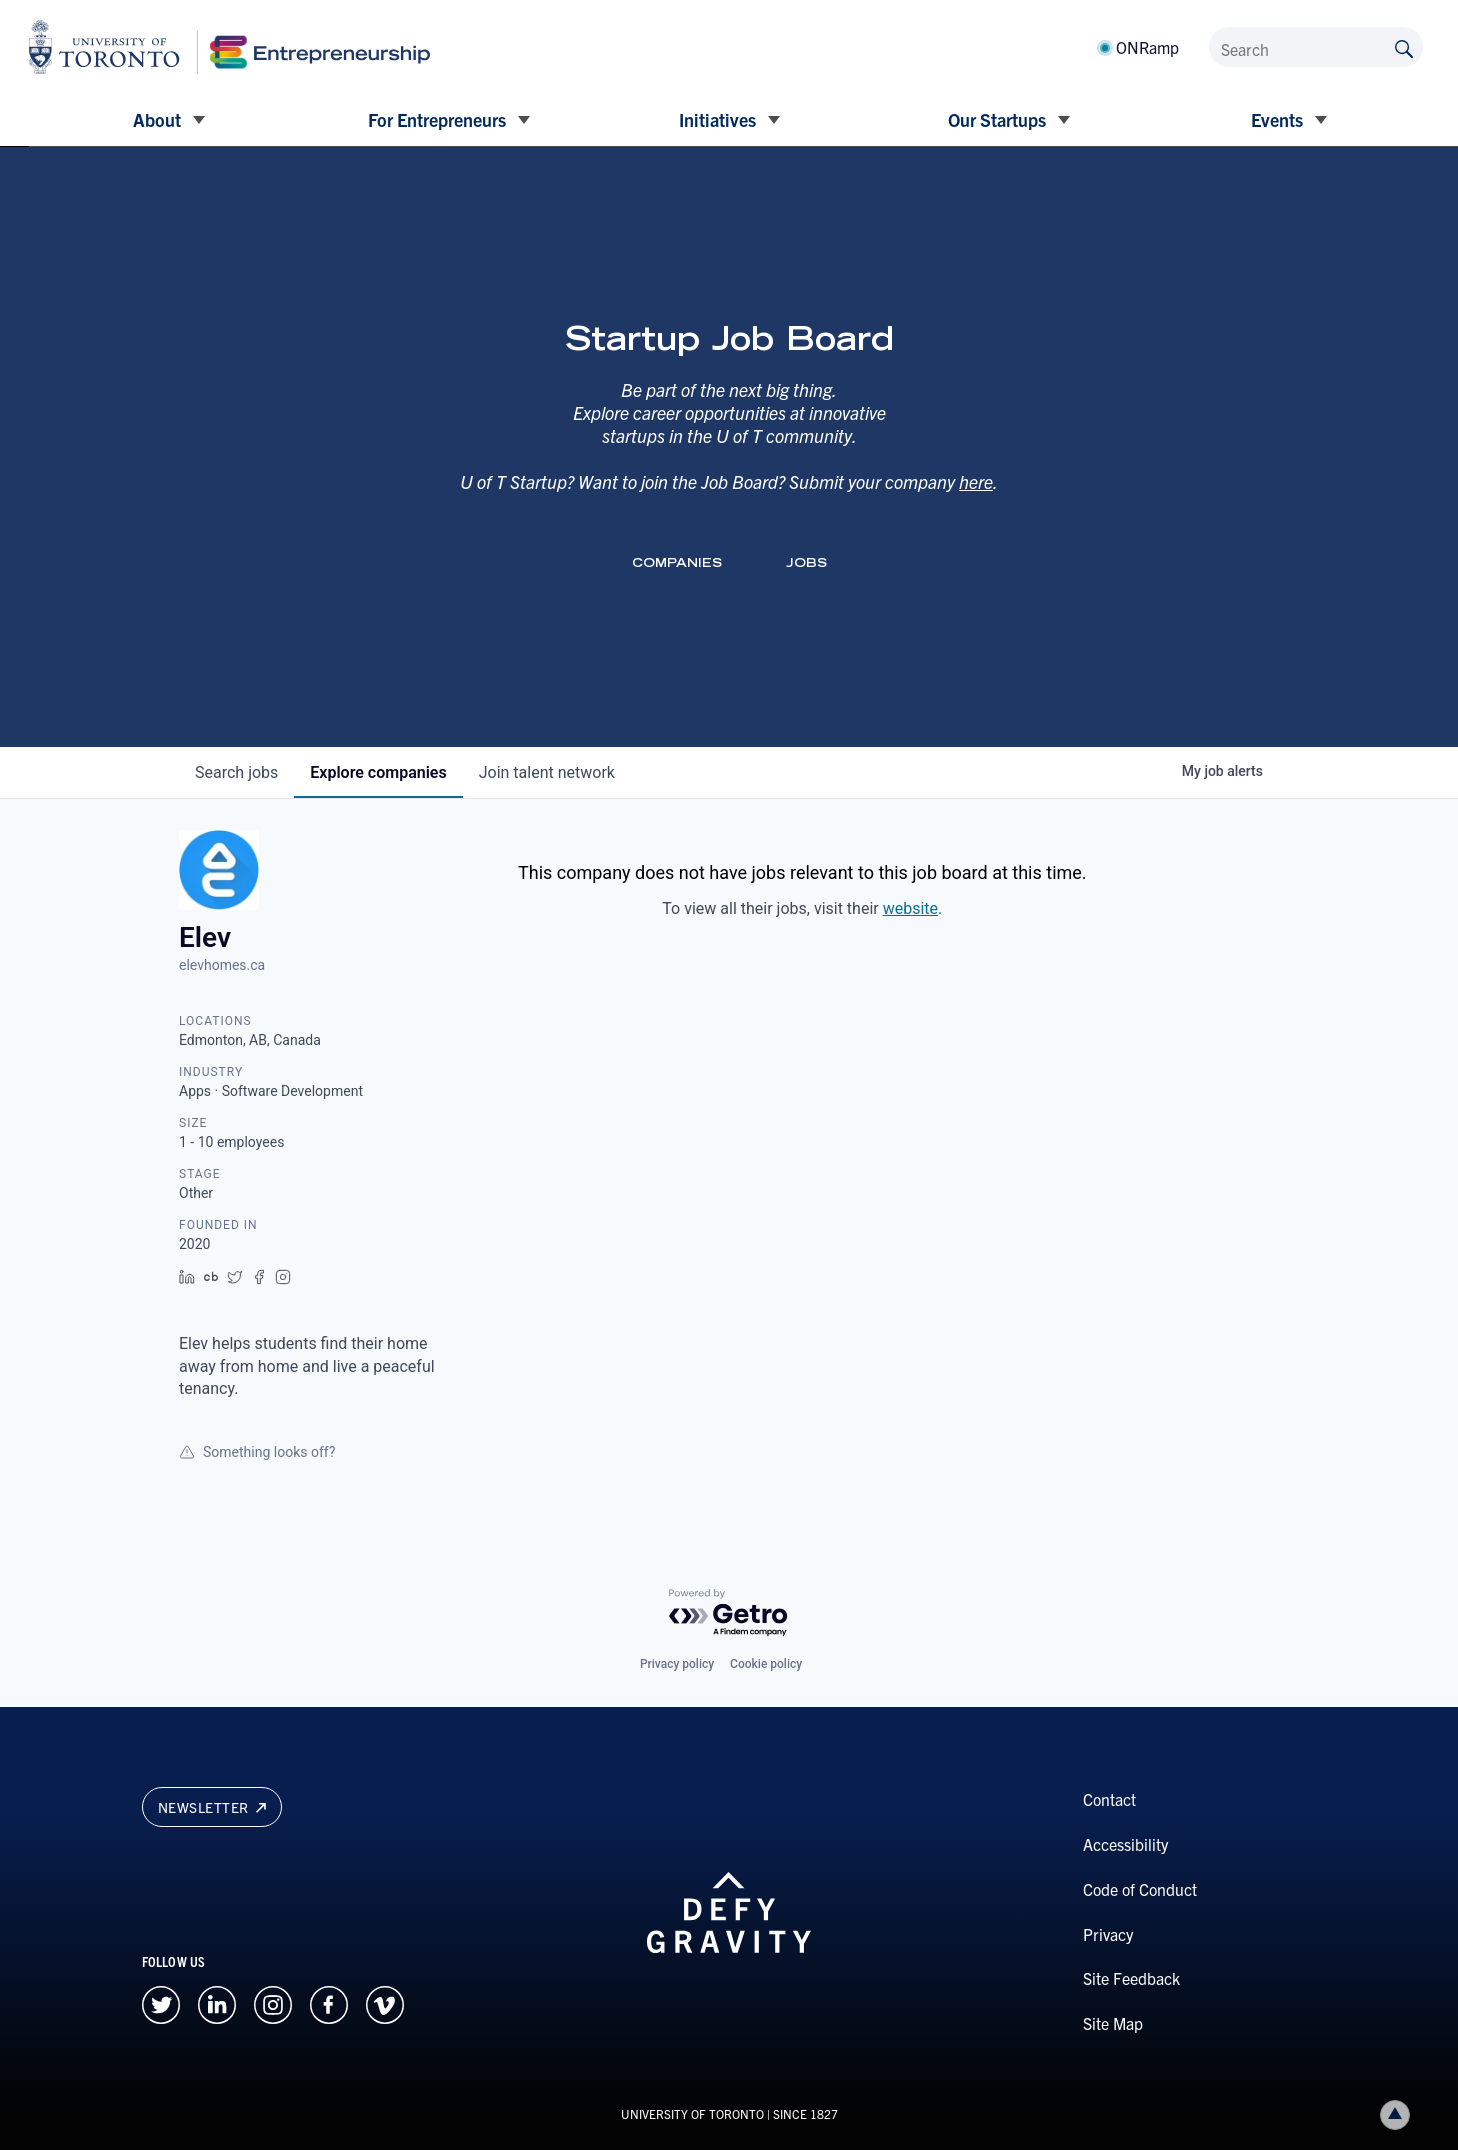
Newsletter (212, 1807)
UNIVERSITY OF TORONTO (692, 2113)
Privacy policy (677, 1664)
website (910, 908)
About (157, 119)
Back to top (1399, 2114)
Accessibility (1125, 1844)
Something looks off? (257, 1452)
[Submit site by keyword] (1404, 47)
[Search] (1316, 47)
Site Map (1113, 2023)
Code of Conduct (1140, 1889)
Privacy (1108, 1934)
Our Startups (997, 119)
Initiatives (717, 119)
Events (1277, 119)
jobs (236, 772)
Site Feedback (1131, 1978)
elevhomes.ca (222, 965)
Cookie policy (766, 1664)
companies (378, 772)
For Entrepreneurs (437, 119)
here (976, 481)
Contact (1109, 1799)
